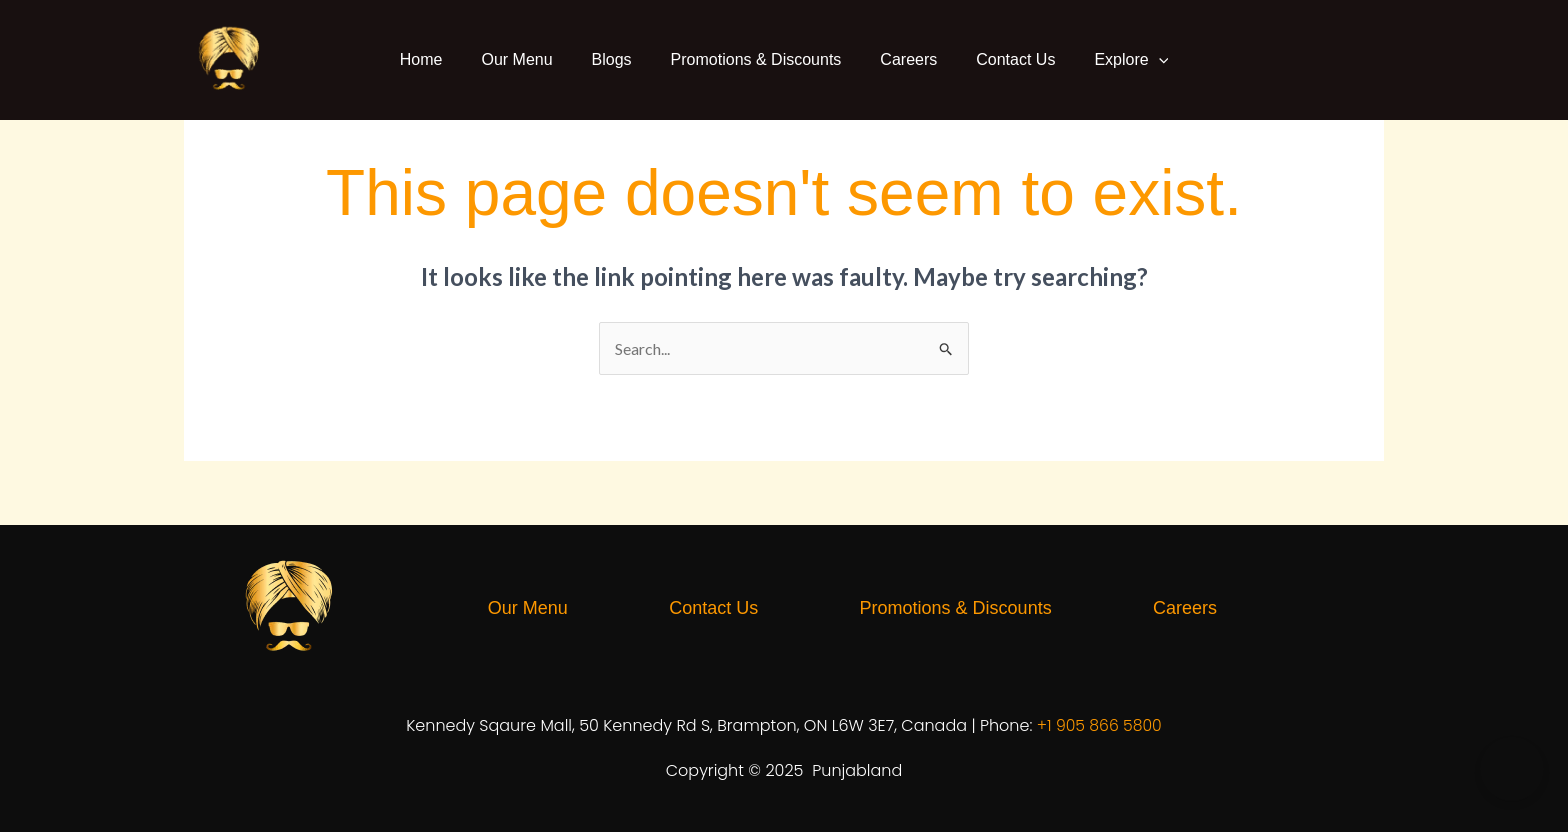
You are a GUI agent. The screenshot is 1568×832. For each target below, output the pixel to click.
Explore (1122, 60)
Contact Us (1009, 59)
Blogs (615, 59)
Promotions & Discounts (756, 59)
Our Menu (522, 59)
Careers (905, 59)
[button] (1150, 60)
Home (430, 59)
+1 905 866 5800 (1099, 725)
